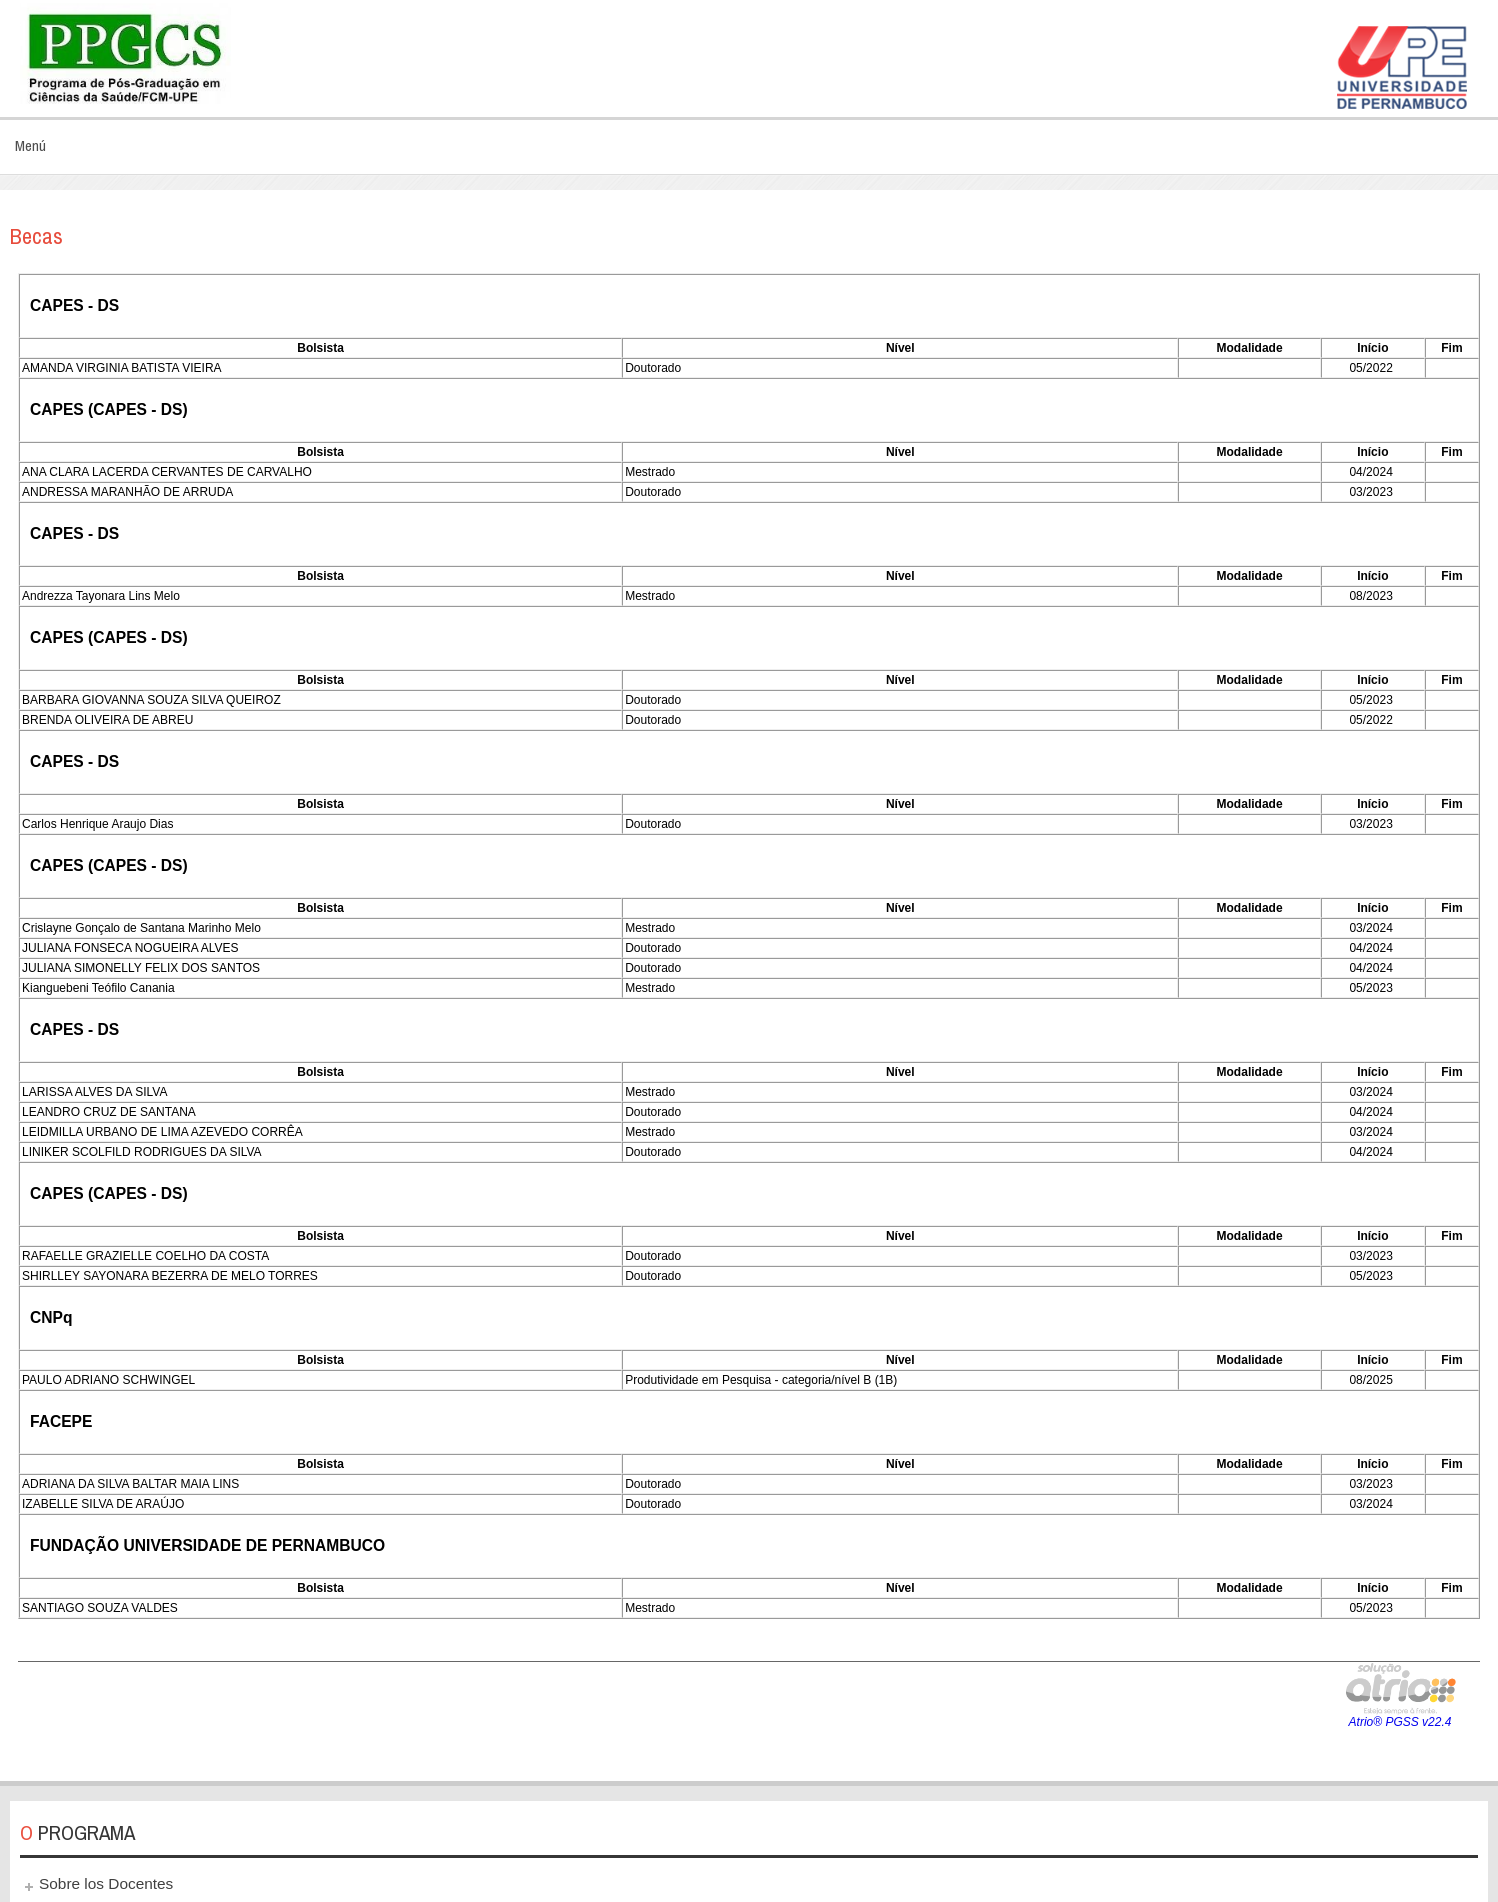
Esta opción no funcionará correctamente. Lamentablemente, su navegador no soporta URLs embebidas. (749, 1015)
